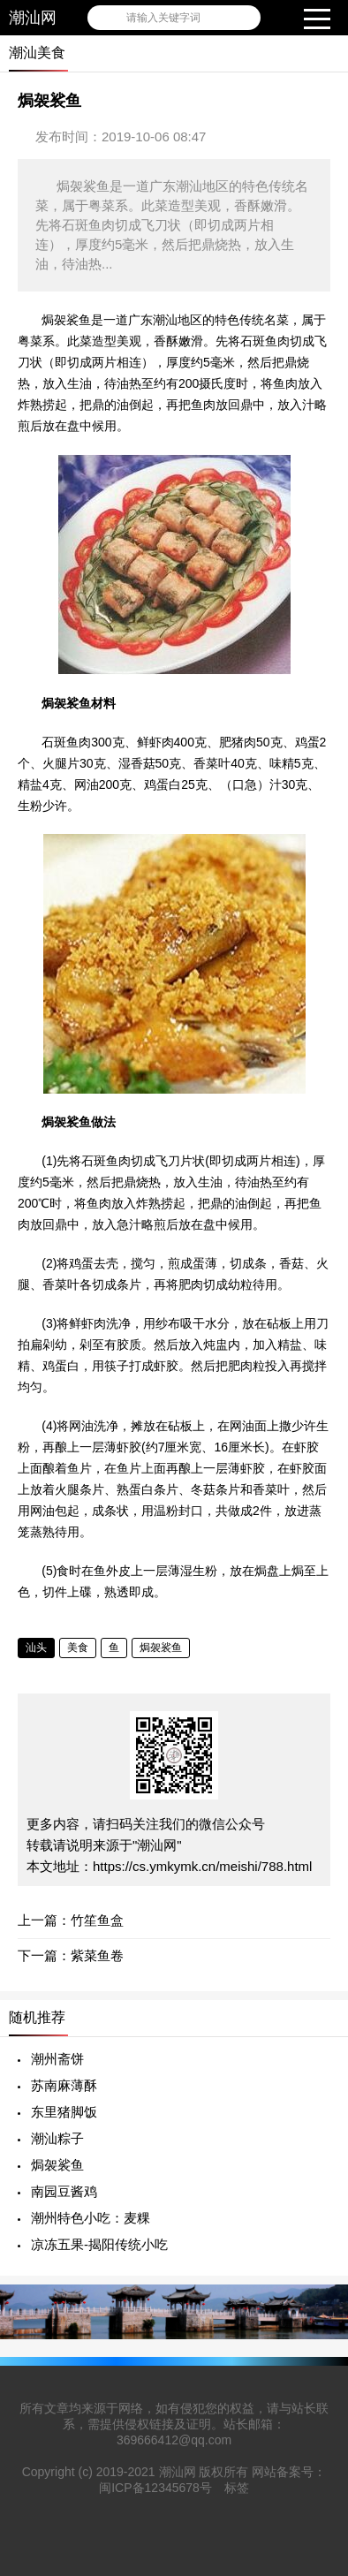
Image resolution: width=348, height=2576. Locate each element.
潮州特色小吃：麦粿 (90, 2217)
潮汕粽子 (57, 2138)
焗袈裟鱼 (161, 1647)
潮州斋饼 (57, 2058)
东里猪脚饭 (64, 2111)
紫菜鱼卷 (97, 1955)
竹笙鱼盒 (97, 1920)
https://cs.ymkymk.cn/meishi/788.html (202, 1866)
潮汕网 (33, 18)
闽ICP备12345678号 (155, 2488)
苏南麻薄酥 (64, 2085)
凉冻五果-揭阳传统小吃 (99, 2244)
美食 (77, 1647)
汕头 (36, 1647)
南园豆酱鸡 (64, 2191)
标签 (236, 2488)
